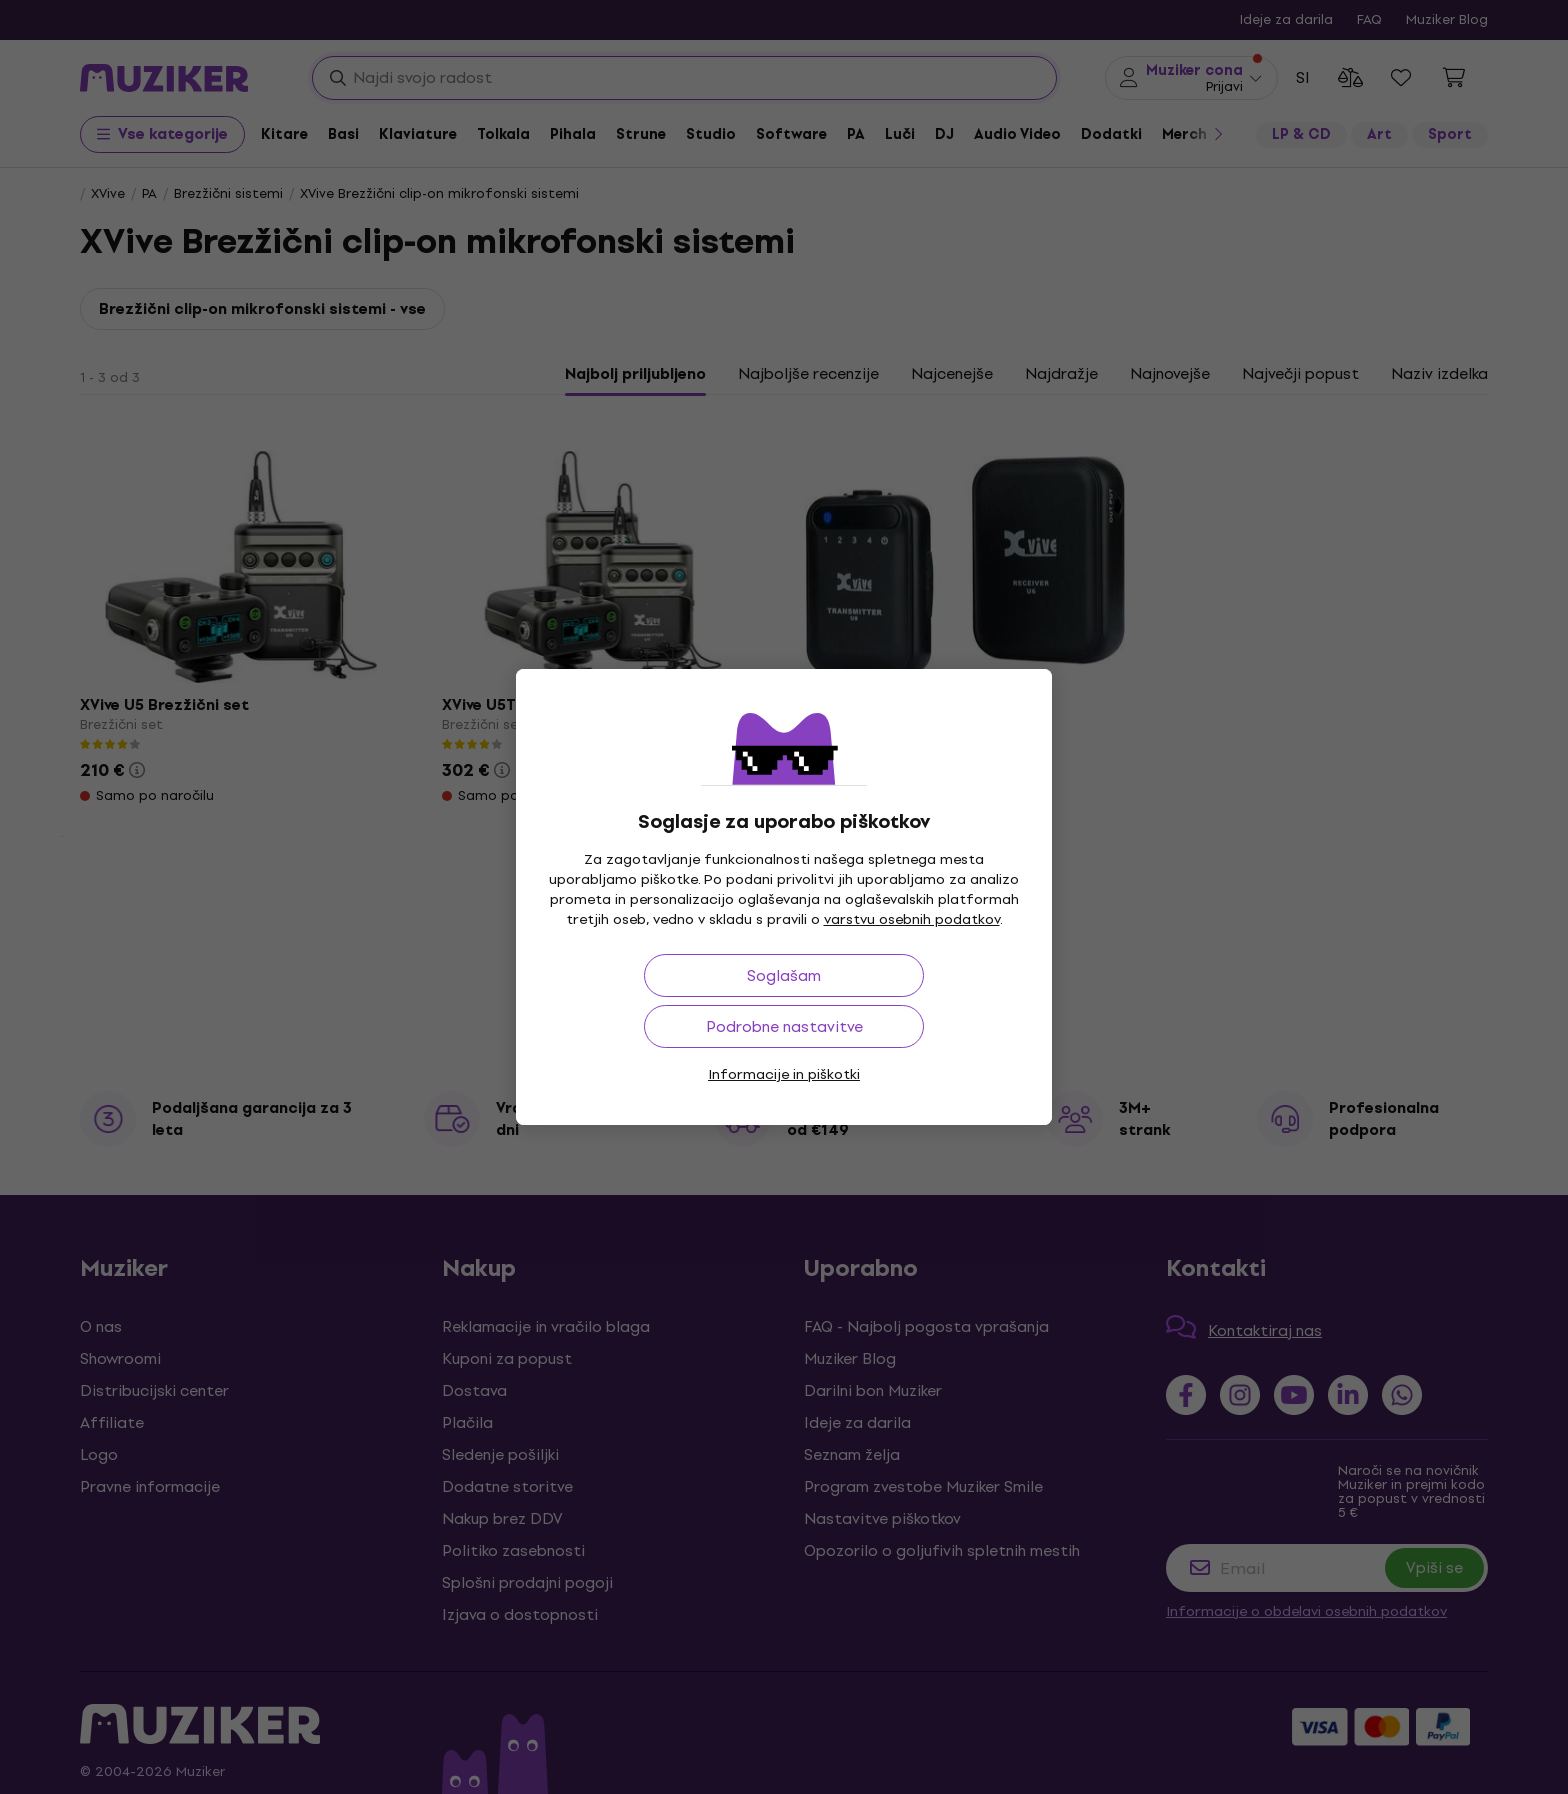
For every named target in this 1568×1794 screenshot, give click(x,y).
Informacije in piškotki (784, 1074)
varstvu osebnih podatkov (912, 919)
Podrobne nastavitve (784, 1026)
